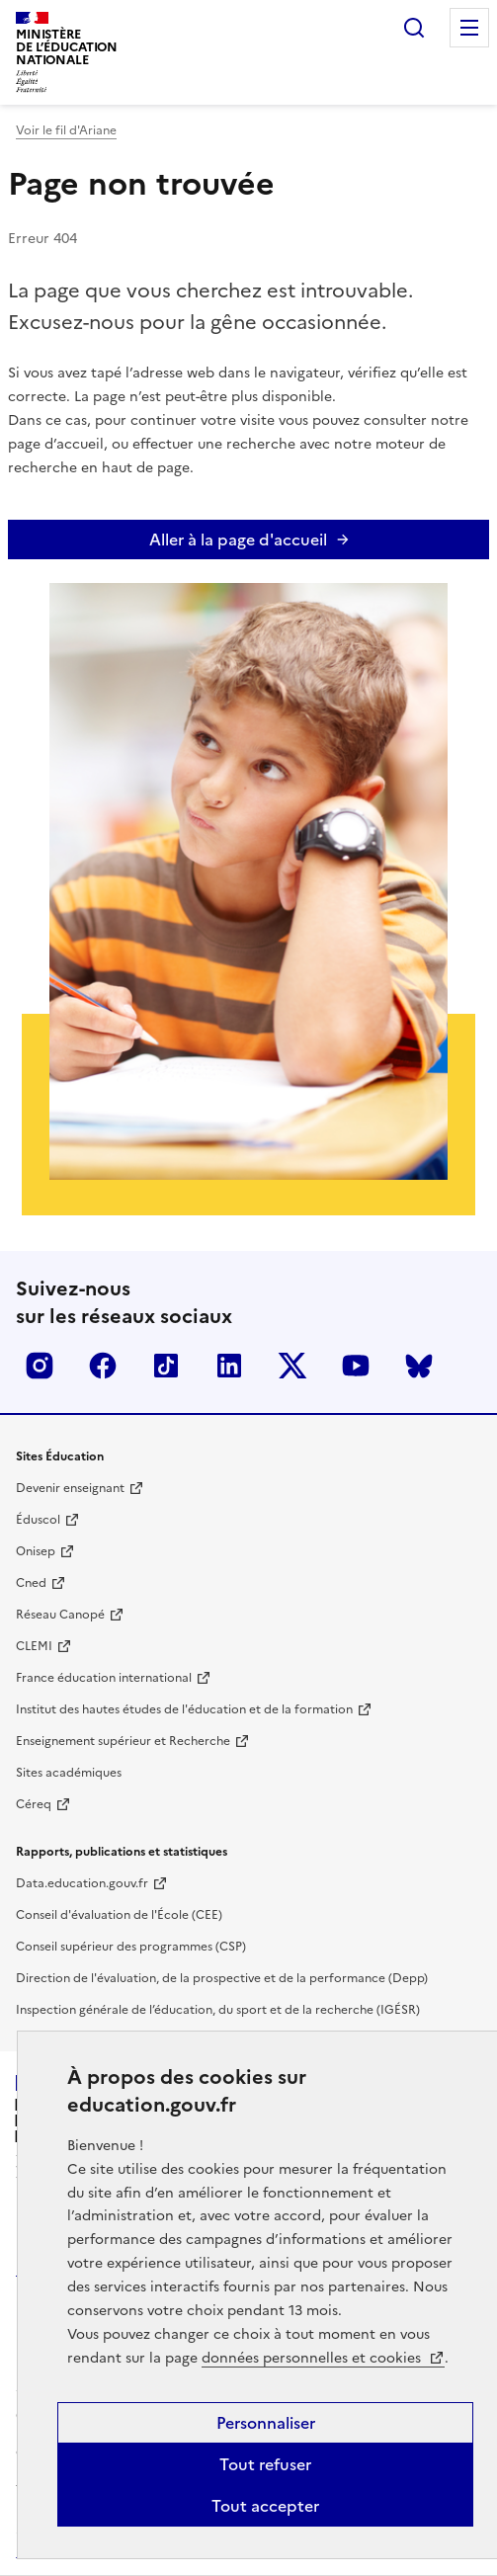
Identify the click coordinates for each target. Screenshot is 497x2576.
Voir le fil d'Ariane (66, 130)
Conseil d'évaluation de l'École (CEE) (119, 1915)
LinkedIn (229, 1365)
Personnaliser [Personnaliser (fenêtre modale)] (265, 2423)
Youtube (355, 1365)
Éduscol (38, 1520)
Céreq (33, 1804)
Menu (469, 27)
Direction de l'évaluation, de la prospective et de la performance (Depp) (222, 1978)
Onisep (35, 1551)
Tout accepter (265, 2506)
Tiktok (166, 1365)
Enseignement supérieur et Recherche (123, 1741)
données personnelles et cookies (313, 2358)
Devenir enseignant (70, 1488)
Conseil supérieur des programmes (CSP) (131, 1946)
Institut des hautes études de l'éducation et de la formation (184, 1709)
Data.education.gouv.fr (82, 1883)
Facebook (102, 1365)
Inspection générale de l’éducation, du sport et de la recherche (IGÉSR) (218, 2010)
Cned (31, 1583)
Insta (39, 1365)
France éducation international (104, 1678)
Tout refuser (265, 2464)
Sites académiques (69, 1773)
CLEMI (34, 1646)
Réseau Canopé (60, 1614)
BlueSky (419, 1365)
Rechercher (414, 27)
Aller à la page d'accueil (238, 539)
